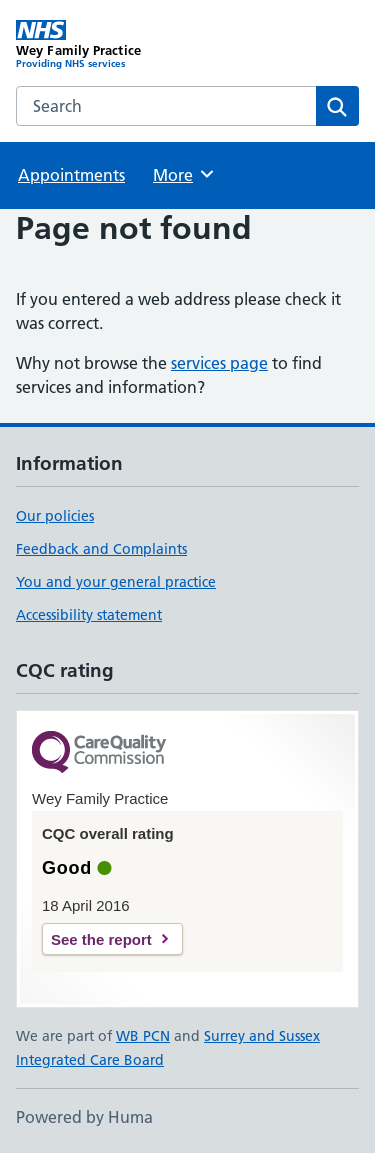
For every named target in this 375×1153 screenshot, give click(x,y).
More (184, 174)
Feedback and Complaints (101, 549)
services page (219, 363)
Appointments (71, 175)
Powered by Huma (84, 1117)
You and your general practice (116, 582)
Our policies (55, 516)
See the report (101, 939)
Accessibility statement (89, 615)
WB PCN (143, 1036)
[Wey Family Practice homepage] (102, 45)
